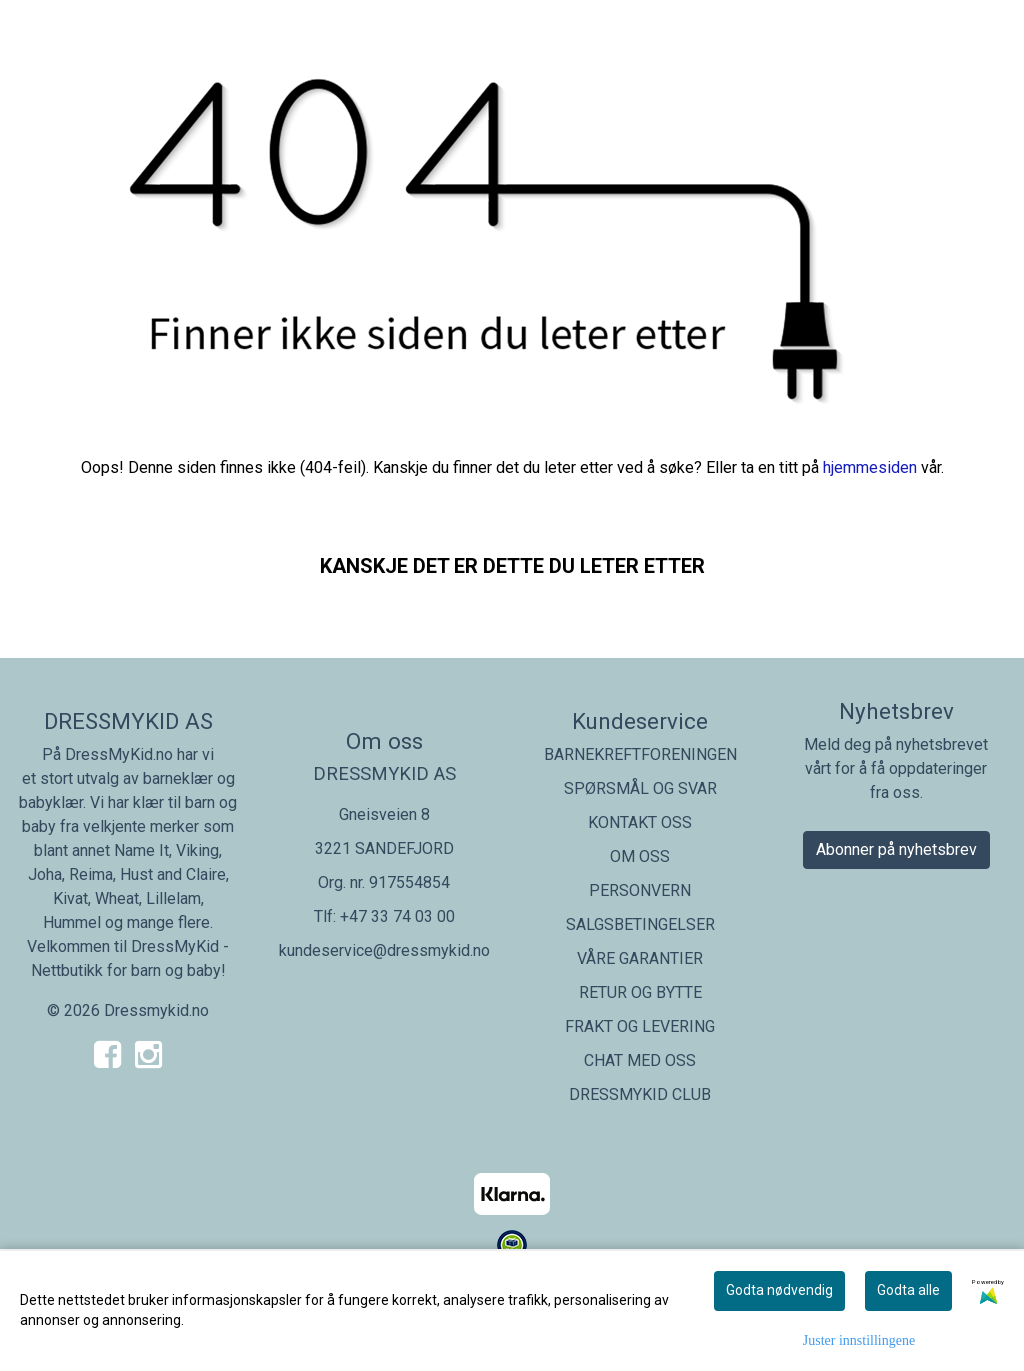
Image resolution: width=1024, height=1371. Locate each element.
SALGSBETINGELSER (640, 924)
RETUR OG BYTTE (640, 992)
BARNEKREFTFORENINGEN (640, 754)
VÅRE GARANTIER (640, 958)
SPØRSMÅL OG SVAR (640, 788)
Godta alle (908, 1290)
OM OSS (640, 856)
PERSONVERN (640, 890)
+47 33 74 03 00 (397, 916)
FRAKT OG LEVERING (640, 1026)
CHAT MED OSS (640, 1060)
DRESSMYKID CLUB (640, 1094)
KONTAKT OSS (640, 822)
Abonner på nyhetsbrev (896, 849)
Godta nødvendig (779, 1290)
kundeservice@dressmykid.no (384, 950)
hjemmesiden (870, 467)
